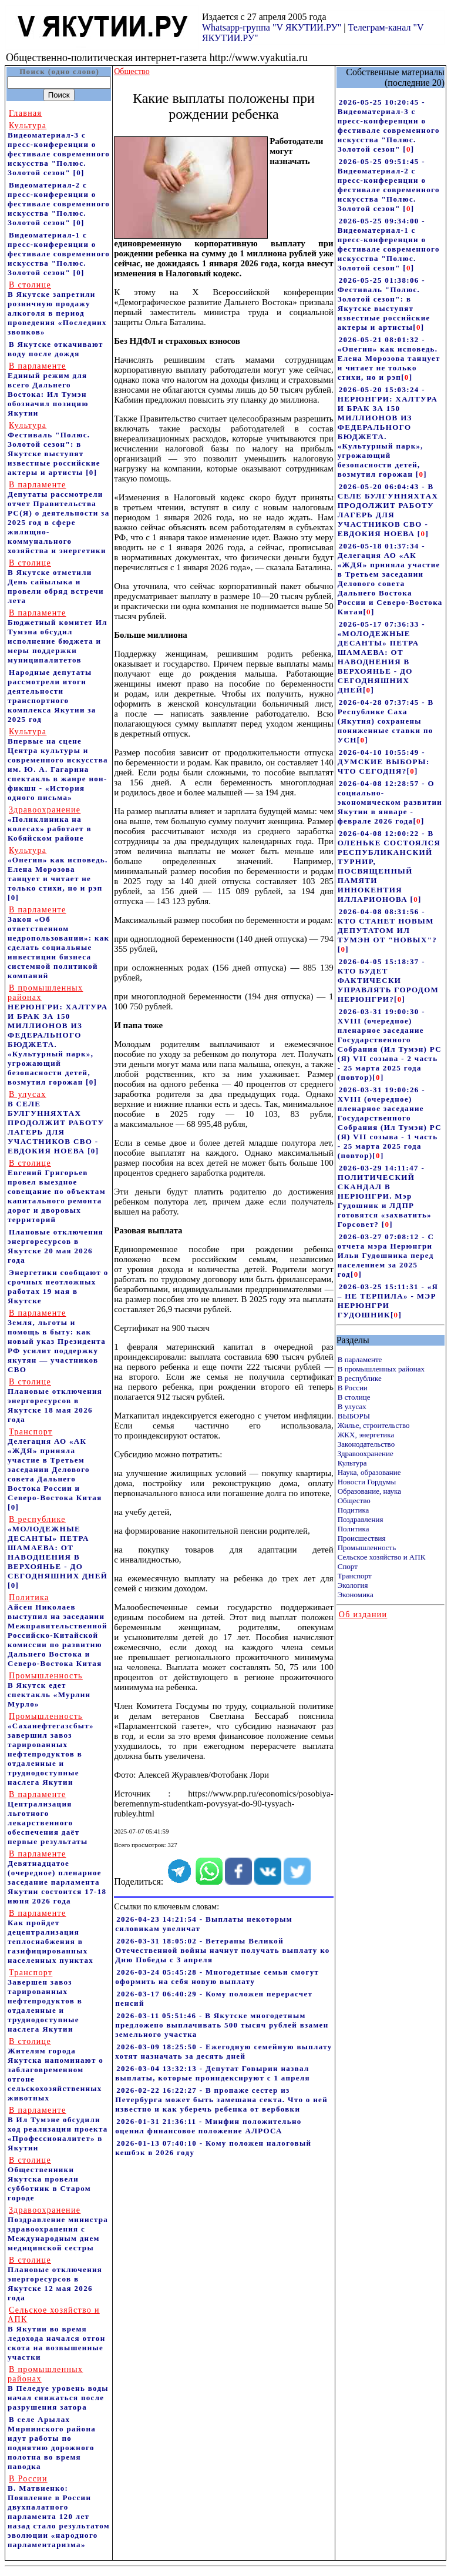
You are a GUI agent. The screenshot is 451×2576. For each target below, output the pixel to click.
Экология (353, 1585)
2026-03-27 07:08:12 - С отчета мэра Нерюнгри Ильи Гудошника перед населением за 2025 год (386, 1255)
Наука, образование (369, 1472)
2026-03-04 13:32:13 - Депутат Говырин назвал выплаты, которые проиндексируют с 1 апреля (212, 2073)
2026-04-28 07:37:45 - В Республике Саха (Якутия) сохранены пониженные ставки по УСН (386, 721)
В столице (354, 1397)
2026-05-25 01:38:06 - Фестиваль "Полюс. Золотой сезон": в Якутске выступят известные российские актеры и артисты (384, 304)
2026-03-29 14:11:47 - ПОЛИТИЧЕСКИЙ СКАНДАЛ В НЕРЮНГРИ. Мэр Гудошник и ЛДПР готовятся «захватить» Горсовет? (385, 1196)
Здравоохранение (365, 1453)
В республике (360, 1378)
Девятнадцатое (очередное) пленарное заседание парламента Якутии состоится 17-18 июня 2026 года (57, 1877)
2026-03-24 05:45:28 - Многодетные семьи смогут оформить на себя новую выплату (217, 1977)
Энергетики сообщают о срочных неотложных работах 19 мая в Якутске (58, 1286)
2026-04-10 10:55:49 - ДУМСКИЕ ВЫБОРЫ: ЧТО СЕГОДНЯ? (384, 761)
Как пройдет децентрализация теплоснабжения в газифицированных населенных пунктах (50, 1937)
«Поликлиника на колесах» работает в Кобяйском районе (50, 823)
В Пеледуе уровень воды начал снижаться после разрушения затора (58, 2388)
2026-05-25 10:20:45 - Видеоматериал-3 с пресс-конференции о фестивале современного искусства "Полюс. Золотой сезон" (389, 125)
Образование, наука (369, 1491)
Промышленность (367, 1547)
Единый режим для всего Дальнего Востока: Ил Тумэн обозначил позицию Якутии (48, 389)
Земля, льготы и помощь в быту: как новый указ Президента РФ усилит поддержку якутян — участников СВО (57, 1341)
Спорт (348, 1566)
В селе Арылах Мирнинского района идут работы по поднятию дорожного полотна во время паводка (52, 2443)
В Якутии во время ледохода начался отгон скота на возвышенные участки (56, 2333)
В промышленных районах (381, 1368)
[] (408, 149)
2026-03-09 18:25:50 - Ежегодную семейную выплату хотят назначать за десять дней (223, 2051)
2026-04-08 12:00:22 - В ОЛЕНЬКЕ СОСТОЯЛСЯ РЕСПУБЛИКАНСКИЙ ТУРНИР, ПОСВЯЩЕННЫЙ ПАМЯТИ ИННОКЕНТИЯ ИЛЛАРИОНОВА (389, 866)
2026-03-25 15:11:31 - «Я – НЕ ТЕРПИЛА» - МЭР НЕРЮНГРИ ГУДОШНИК (388, 1300)
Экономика (355, 1594)
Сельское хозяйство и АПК (382, 1557)
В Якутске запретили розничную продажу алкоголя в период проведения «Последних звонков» (57, 308)
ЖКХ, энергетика (366, 1434)
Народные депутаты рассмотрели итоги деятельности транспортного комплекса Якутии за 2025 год (52, 696)
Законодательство (366, 1444)
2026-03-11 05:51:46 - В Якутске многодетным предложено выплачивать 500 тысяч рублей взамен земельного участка (221, 2025)
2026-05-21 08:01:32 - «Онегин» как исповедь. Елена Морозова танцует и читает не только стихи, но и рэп (389, 358)
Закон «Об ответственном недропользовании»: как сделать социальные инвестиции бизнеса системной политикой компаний (58, 942)
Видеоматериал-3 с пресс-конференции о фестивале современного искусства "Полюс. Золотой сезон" (59, 149)
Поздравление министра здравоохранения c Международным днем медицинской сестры (58, 2229)
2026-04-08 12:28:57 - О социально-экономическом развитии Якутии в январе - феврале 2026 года (390, 802)
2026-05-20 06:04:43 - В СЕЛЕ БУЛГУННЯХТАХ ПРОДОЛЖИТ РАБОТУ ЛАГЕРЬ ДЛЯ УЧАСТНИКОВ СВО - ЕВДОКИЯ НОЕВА (388, 510)
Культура (352, 1462)
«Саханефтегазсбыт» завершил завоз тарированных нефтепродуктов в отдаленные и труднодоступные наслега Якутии (51, 1749)
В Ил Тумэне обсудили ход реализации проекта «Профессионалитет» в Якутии (58, 2129)
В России (353, 1387)
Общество (354, 1500)
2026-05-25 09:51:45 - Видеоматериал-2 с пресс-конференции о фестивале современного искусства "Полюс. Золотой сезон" (389, 185)
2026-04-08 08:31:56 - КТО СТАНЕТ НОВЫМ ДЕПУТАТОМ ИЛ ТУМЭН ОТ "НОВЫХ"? (387, 925)
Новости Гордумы (367, 1481)
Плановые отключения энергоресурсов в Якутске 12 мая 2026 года (55, 2279)
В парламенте (360, 1359)
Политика (353, 1528)
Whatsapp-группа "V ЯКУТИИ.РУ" (271, 27)
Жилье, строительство (374, 1425)
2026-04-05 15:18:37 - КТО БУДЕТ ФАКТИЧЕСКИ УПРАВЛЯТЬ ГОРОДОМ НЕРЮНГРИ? (388, 980)
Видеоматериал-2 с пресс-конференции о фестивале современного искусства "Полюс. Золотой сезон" (59, 203)
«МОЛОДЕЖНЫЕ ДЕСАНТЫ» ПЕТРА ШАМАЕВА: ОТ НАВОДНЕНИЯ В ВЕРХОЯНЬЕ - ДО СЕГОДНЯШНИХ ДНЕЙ (57, 1547)
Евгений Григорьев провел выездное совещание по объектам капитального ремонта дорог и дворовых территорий (57, 1191)
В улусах (352, 1406)
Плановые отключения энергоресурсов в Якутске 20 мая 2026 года (55, 1245)
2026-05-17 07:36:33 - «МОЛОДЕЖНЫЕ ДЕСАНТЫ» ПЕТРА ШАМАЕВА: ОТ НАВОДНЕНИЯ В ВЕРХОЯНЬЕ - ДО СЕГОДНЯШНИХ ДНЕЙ (381, 657)
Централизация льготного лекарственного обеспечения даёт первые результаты (47, 1818)
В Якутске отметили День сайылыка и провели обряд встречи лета (56, 581)
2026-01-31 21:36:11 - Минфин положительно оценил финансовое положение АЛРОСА (208, 2126)
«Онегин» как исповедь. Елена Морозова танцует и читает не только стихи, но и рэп (58, 869)
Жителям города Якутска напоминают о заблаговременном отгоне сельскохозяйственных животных (55, 2069)
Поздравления (360, 1519)
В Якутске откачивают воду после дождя (55, 349)
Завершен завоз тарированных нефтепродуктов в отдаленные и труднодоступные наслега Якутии (45, 2000)
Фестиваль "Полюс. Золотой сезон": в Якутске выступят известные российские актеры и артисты (54, 449)
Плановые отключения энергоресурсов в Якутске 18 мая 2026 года (55, 1400)
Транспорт (355, 1575)
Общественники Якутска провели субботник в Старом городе (49, 2179)
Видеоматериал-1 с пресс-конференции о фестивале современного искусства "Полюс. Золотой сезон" (59, 253)
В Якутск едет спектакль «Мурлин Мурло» (49, 1689)
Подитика (353, 1510)
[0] (79, 172)
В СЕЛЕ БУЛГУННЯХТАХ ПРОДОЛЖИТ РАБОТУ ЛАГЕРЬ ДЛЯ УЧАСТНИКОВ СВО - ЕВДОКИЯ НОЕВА (56, 1122)
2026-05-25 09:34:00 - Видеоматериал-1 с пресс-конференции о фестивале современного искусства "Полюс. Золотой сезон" (389, 244)
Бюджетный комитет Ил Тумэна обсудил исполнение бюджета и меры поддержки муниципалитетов (57, 636)
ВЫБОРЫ (354, 1415)
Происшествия (362, 1538)
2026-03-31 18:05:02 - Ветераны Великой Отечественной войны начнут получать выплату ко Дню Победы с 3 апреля (222, 1950)
